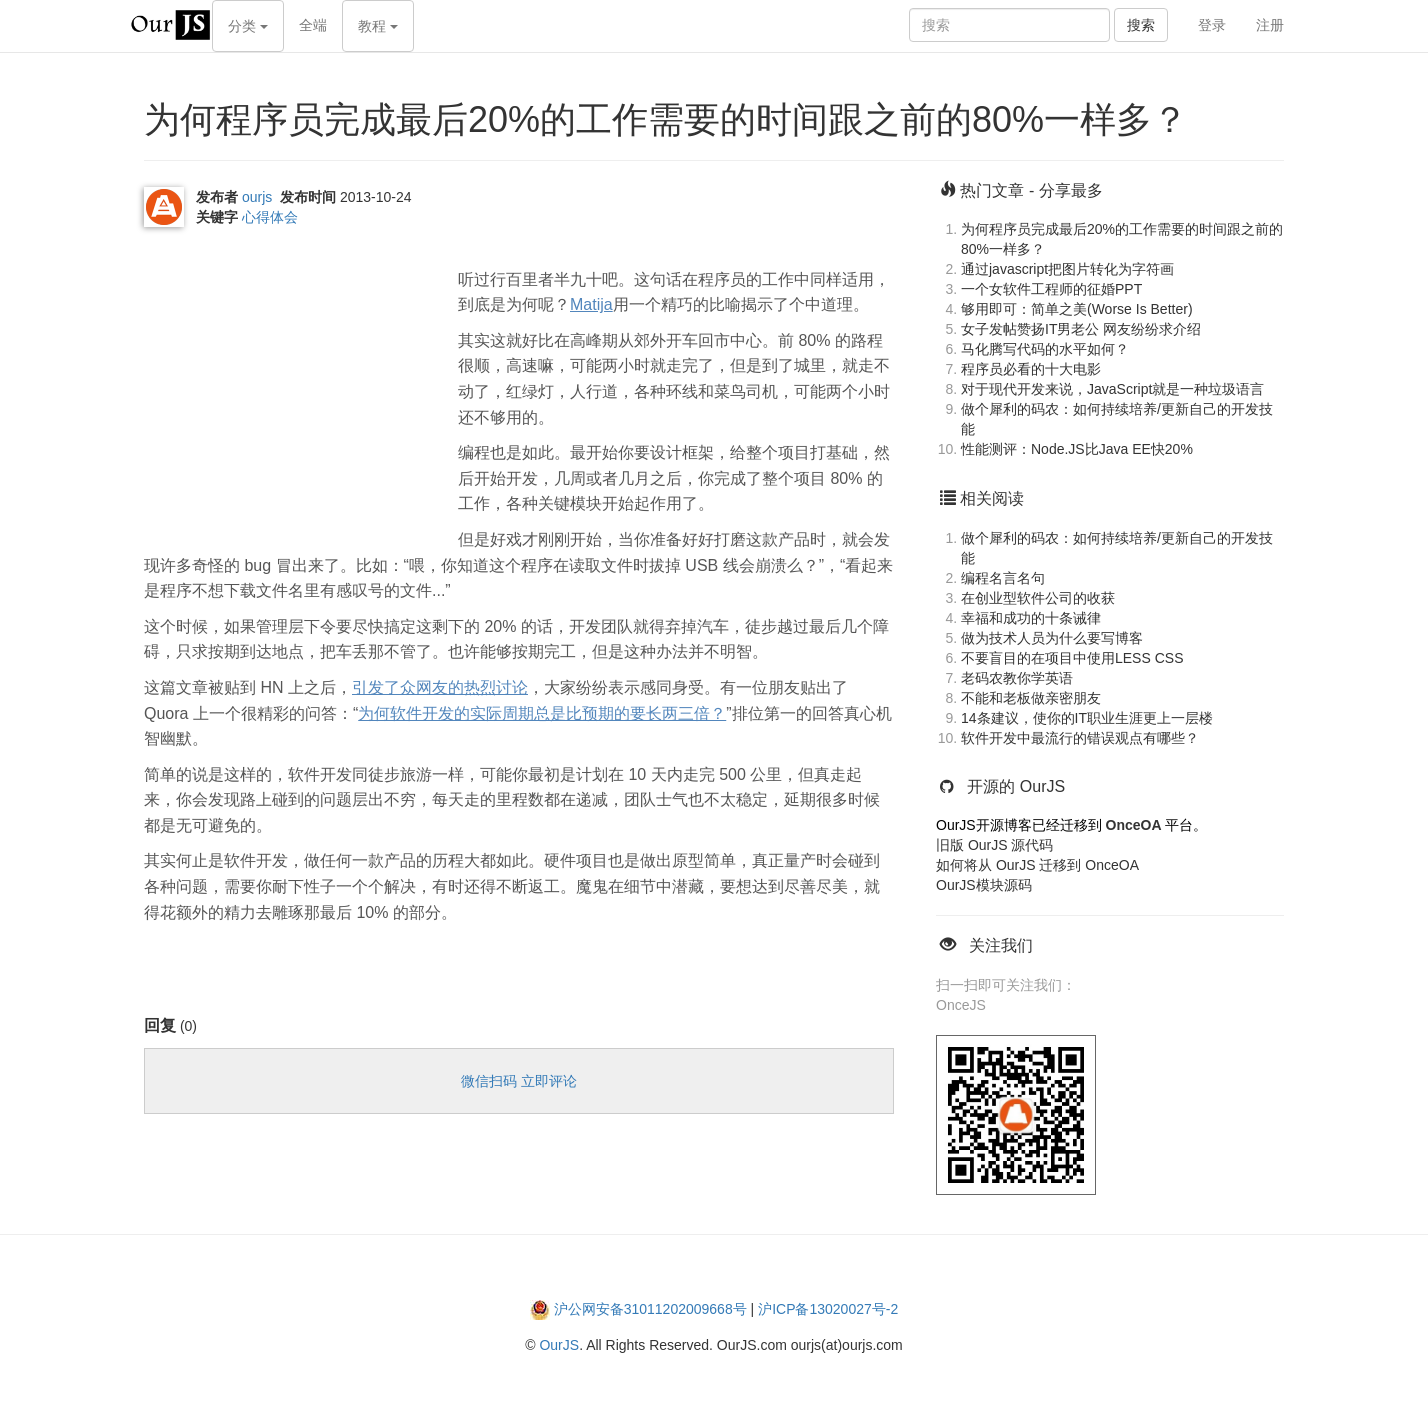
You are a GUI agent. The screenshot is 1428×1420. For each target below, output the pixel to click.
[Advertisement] (294, 382)
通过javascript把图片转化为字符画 (1067, 269)
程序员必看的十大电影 (1031, 369)
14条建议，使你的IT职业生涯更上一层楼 (1087, 718)
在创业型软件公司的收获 (1038, 598)
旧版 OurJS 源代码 (994, 845)
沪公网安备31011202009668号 (650, 1309)
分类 (248, 26)
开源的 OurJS (1016, 786)
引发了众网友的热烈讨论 (440, 687)
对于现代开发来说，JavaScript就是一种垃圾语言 (1112, 389)
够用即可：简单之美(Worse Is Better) (1077, 309)
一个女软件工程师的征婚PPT (1051, 289)
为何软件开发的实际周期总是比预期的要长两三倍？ (542, 713)
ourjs (257, 197)
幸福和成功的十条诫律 (1031, 618)
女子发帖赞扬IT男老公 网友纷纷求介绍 (1081, 329)
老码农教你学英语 (1017, 678)
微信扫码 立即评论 (519, 1081)
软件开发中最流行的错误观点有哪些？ (1080, 738)
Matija (591, 304)
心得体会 (270, 217)
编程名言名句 (1003, 578)
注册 (1270, 25)
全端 (313, 25)
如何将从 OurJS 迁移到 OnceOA (1037, 865)
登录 (1212, 25)
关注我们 (1001, 945)
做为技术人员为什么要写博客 (1052, 638)
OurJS (559, 1345)
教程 (378, 26)
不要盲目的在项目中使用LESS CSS (1072, 658)
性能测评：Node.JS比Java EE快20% (1077, 449)
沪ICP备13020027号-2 (828, 1309)
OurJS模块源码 (984, 885)
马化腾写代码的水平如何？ (1045, 349)
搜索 (1141, 25)
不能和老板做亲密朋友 (1031, 698)
